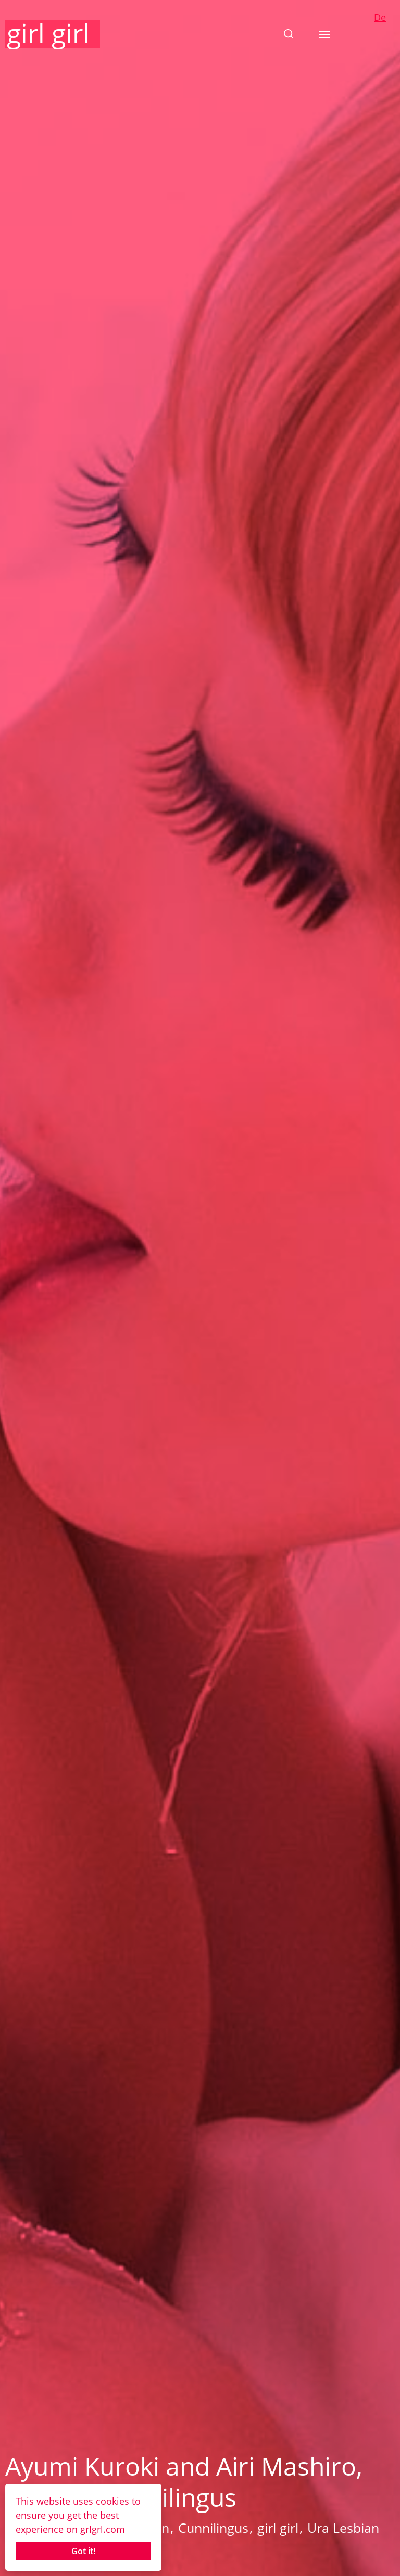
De (380, 17)
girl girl (48, 33)
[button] (288, 33)
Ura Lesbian (343, 2527)
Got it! (83, 2551)
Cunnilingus (213, 2527)
